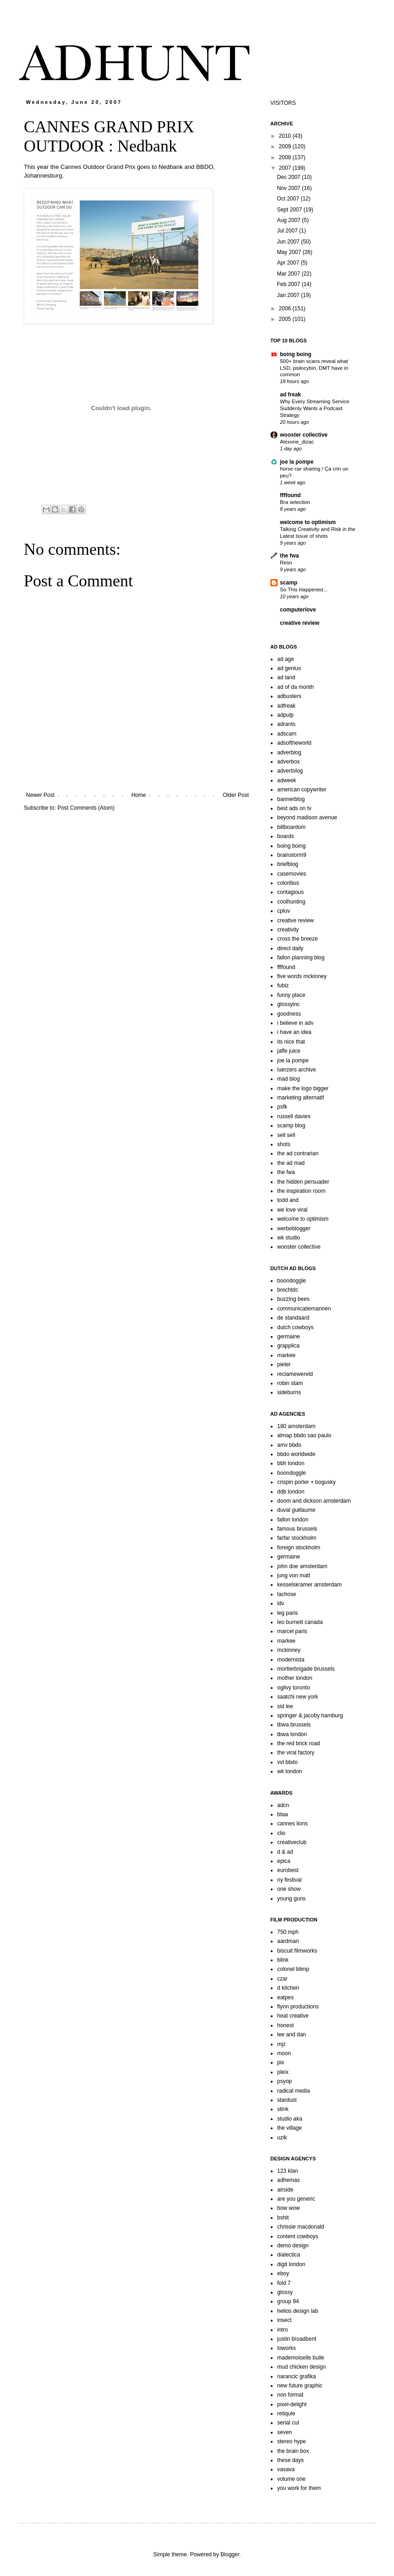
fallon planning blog (300, 957)
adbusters (289, 696)
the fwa (289, 555)
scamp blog (291, 1125)
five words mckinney (302, 976)
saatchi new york (297, 1697)
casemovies (291, 874)
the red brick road (298, 1743)
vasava (286, 2469)
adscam (286, 734)
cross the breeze (297, 939)
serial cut (288, 2422)
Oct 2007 (289, 198)
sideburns (289, 1392)
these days (290, 2460)
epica (283, 1861)
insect (284, 2320)
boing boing (296, 354)
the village (289, 2128)
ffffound (290, 495)
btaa (282, 1814)
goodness (289, 1014)
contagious (290, 892)
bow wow (288, 2208)
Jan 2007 (289, 295)
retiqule (286, 2413)
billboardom (291, 827)
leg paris (287, 1613)
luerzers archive (296, 1069)
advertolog (290, 771)
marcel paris (292, 1631)
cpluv (283, 911)
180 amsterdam (296, 1426)
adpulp (285, 715)
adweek (286, 780)
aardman (288, 1941)
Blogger (229, 2554)
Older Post (236, 795)
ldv (280, 1603)
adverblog (289, 752)
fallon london (292, 1519)
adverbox (288, 761)
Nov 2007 (289, 188)
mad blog (288, 1079)
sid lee (285, 1706)
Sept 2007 (290, 209)
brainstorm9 (291, 855)
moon (284, 2053)
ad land (286, 677)
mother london (294, 1678)
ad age (285, 659)
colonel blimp (293, 1969)
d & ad (285, 1852)
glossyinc (288, 1004)
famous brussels (297, 1529)
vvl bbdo (287, 1762)
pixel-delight (291, 2404)
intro (282, 2330)
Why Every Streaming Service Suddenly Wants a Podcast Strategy (314, 408)
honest (285, 2025)
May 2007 (289, 252)
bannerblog (291, 799)
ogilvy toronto (293, 1687)
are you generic (296, 2199)
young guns (291, 1898)
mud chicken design (301, 2367)
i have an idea (294, 1032)
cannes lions (292, 1823)
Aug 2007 (289, 220)
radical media (293, 2091)
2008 (286, 157)
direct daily (290, 948)
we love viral (292, 1210)
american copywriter (301, 789)
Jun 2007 (289, 241)
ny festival (289, 1880)
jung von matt (293, 1575)
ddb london (290, 1491)
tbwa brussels (294, 1724)
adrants (286, 724)
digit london (291, 2264)
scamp (288, 582)
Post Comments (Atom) (86, 808)
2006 (286, 308)
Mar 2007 (289, 274)
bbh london (290, 1463)
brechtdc (287, 1290)
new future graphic (300, 2385)
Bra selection (295, 502)
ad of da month (295, 687)
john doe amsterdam (302, 1566)
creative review (299, 623)
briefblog (287, 864)
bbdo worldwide (296, 1454)
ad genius (289, 668)
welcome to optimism (308, 522)
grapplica (288, 1345)
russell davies (294, 1116)
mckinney (289, 1650)
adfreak (286, 706)
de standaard (293, 1318)
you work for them (299, 2488)
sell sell (286, 1135)
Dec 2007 (289, 177)
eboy (283, 2273)
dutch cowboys (295, 1327)
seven (284, 2432)
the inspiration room (301, 1191)
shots (283, 1144)
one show (289, 1889)
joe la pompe (296, 462)
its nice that (291, 1042)
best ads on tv (294, 808)
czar (282, 1978)
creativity (288, 929)
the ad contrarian (297, 1153)
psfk (282, 1107)
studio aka (289, 2119)
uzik (282, 2137)
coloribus (288, 883)
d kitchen (288, 1988)
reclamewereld (295, 1374)
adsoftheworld (294, 743)
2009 (286, 146)
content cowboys (297, 2236)
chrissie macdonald (300, 2227)
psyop (284, 2081)
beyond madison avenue (307, 817)
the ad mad (291, 1163)
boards (285, 836)
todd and (288, 1200)
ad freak (290, 394)
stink (283, 2109)
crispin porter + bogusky (306, 1482)
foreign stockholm (298, 1547)
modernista (290, 1659)
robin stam (290, 1383)
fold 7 (283, 2283)
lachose (286, 1594)
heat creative (293, 2016)
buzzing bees (293, 1299)
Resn (286, 562)
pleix (283, 2072)
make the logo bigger (302, 1088)
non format (290, 2395)
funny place (291, 995)
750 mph (288, 1932)
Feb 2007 (289, 284)
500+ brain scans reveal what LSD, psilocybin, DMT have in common (314, 368)
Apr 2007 (289, 263)
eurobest (288, 1870)
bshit (283, 2217)
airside (285, 2189)
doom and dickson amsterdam (314, 1501)
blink (283, 1960)
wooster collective (304, 435)
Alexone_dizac (297, 441)
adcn (283, 1805)
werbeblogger (294, 1228)
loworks (286, 2348)
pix (280, 2062)
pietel (283, 1364)
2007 (286, 168)
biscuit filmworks (297, 1951)
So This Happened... (304, 589)
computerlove (298, 609)
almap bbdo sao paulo (304, 1435)
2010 (286, 136)
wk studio (288, 1237)
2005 (286, 319)
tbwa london (292, 1734)
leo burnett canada (300, 1622)
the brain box (293, 2451)
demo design (293, 2245)
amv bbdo (289, 1445)
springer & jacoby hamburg (310, 1715)
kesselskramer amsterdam (309, 1584)
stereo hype (291, 2441)
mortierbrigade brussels (305, 1669)
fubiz (283, 985)
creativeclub (291, 1842)
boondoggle (291, 1280)
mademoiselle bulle (300, 2357)
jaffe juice (288, 1051)
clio (281, 1833)
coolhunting (291, 901)
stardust (287, 2100)
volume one (291, 2479)
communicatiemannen (304, 1308)
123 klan (287, 2171)
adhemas (288, 2180)
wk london (289, 1771)
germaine (288, 1336)
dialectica (288, 2254)
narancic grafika (296, 2376)
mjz (281, 2044)
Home (138, 795)
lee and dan (291, 2034)
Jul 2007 (288, 230)
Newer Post (40, 795)
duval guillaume (296, 1510)
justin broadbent (296, 2339)
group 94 (288, 2301)
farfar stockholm (296, 1538)
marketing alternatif (300, 1097)
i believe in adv (295, 1023)
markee (286, 1355)
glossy (285, 2292)
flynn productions (298, 2006)
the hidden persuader (303, 1182)
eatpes (285, 1997)
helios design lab (297, 2311)
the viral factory (295, 1752)
